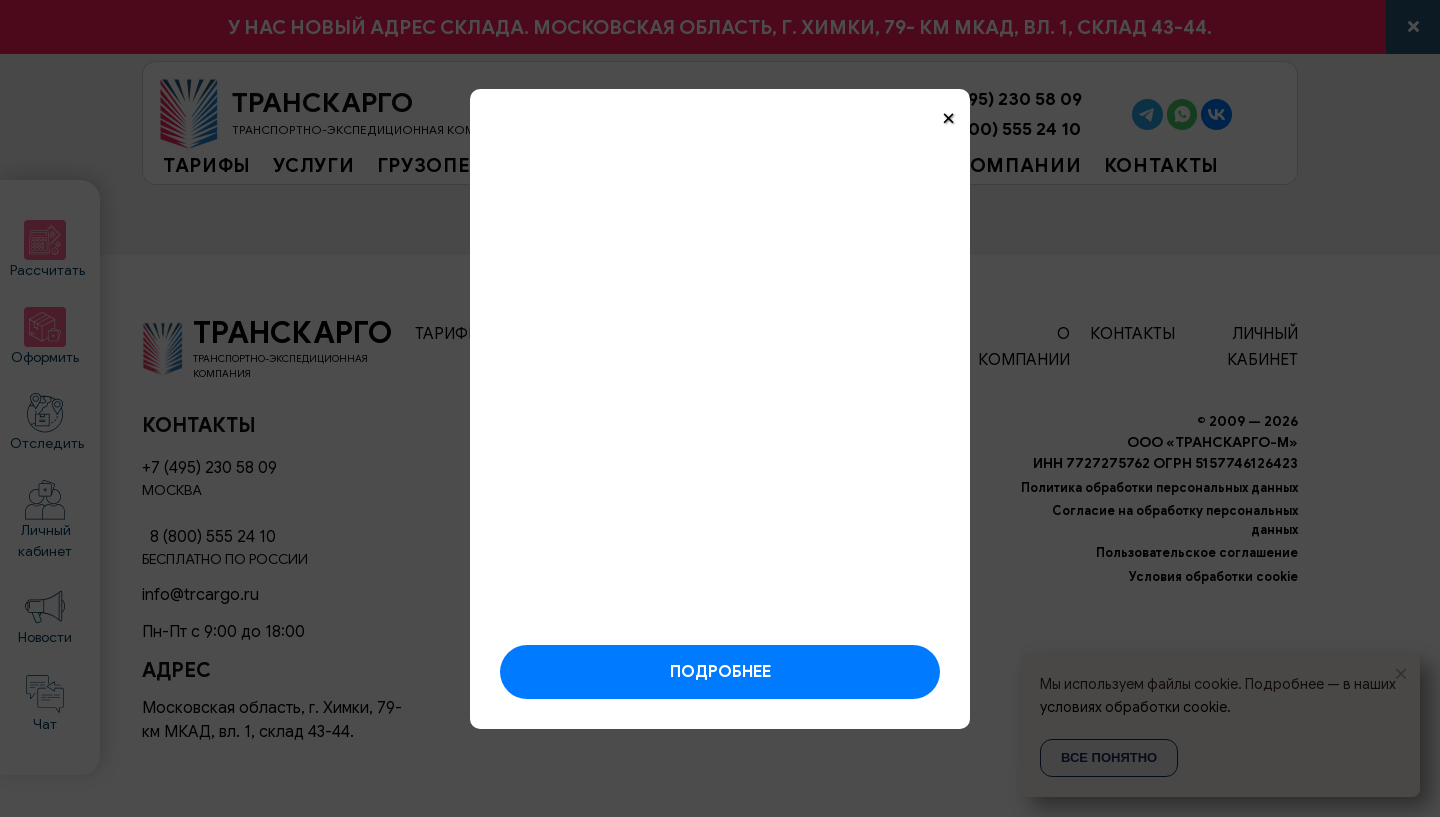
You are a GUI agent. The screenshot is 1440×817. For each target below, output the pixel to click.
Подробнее (720, 672)
